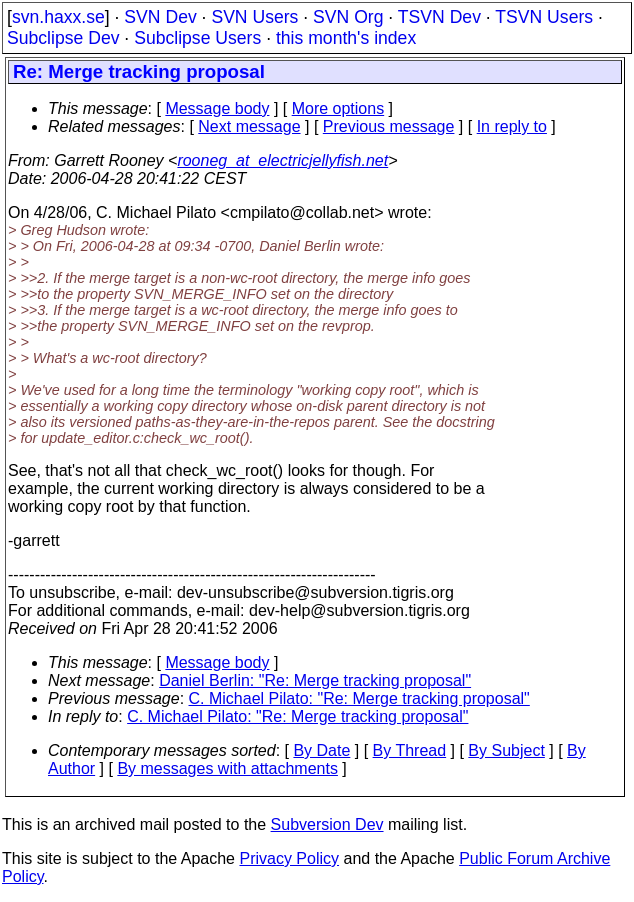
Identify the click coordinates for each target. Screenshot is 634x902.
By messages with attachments (227, 768)
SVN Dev (160, 17)
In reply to (512, 126)
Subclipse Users (197, 38)
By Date (321, 750)
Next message (249, 126)
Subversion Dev (327, 824)
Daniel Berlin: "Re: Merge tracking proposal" (315, 680)
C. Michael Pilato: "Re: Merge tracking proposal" (359, 698)
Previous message (389, 126)
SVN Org (348, 17)
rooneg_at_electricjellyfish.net (282, 160)
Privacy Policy (289, 858)
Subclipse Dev (63, 38)
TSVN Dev (439, 17)
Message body (217, 108)
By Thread (410, 750)
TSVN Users (544, 17)
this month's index (346, 38)
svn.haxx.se (58, 17)
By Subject (506, 750)
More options (338, 108)
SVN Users (254, 17)
